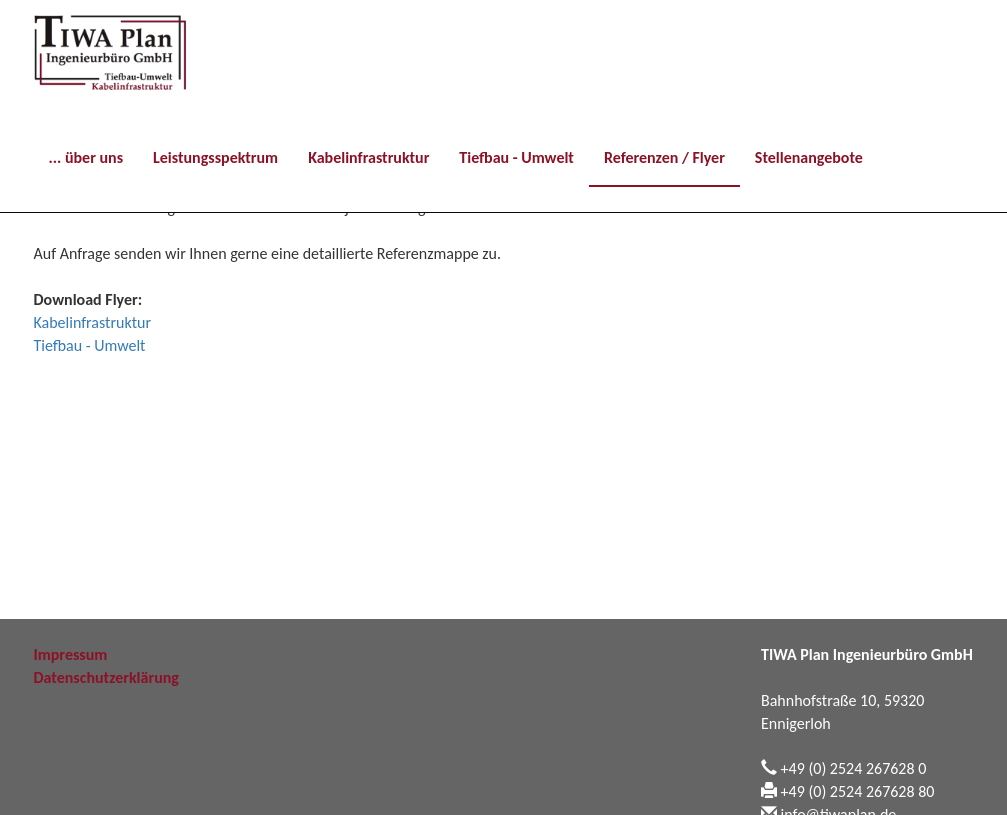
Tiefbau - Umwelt (516, 157)
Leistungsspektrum (215, 157)
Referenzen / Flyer (664, 157)
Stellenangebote (809, 157)
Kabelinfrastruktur (368, 157)
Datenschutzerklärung (106, 677)
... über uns (86, 157)
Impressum (71, 654)
